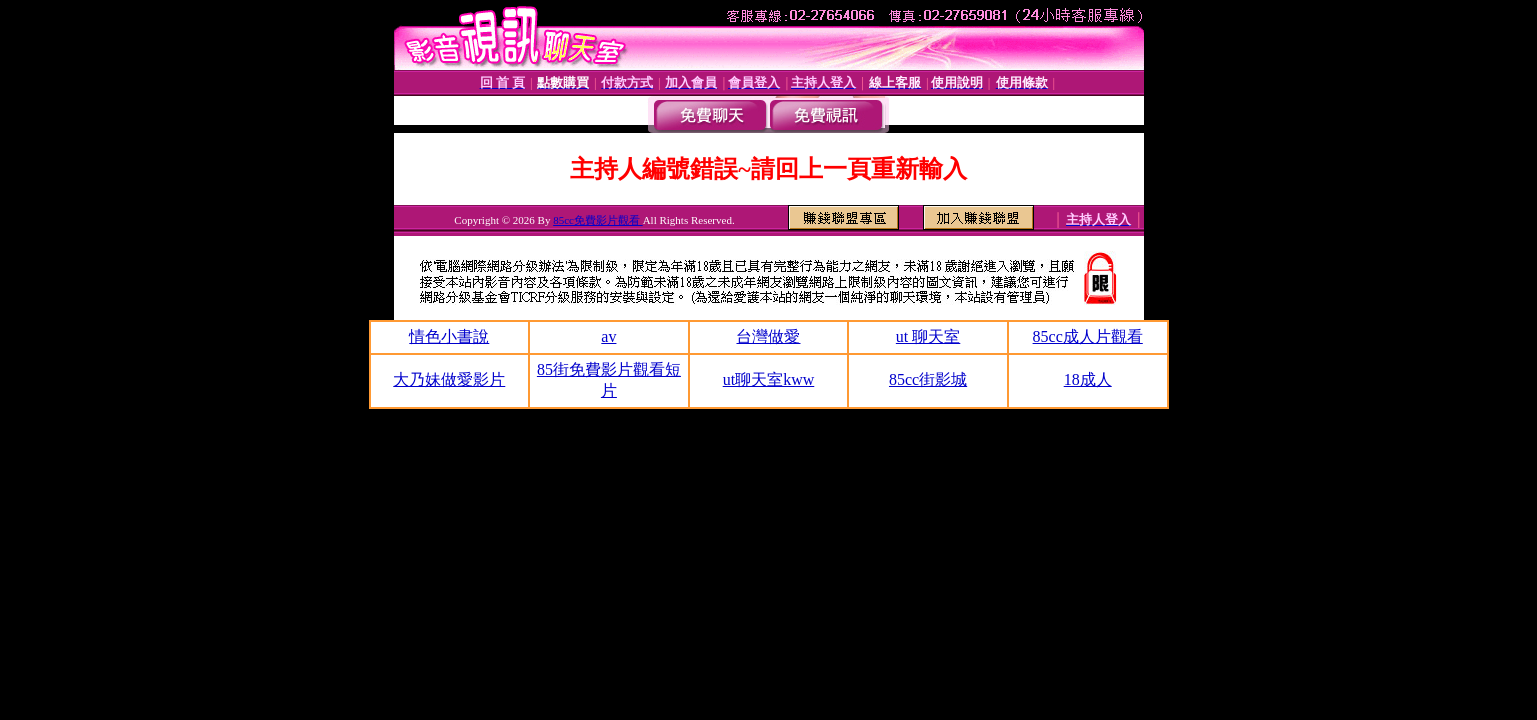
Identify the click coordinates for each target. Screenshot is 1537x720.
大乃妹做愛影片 (449, 379)
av (608, 336)
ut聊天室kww (769, 379)
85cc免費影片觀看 (598, 220)
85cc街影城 (928, 379)
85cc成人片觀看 (1088, 336)
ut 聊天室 (928, 336)
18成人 (1088, 379)
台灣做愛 (768, 336)
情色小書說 (449, 336)
